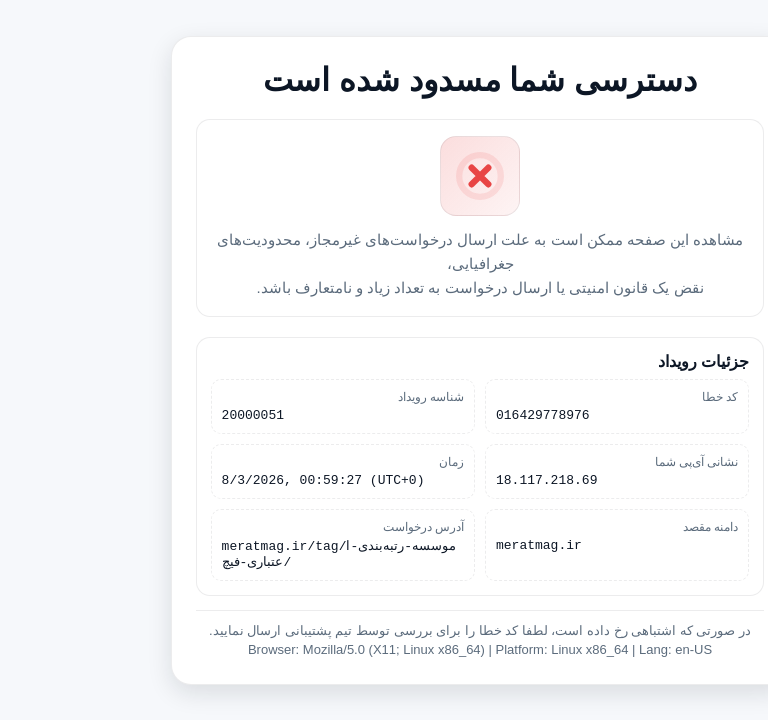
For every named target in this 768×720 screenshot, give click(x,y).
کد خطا (624, 392)
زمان (355, 460)
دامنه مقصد (614, 528)
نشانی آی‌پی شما (601, 460)
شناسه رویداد (335, 392)
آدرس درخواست (327, 528)
